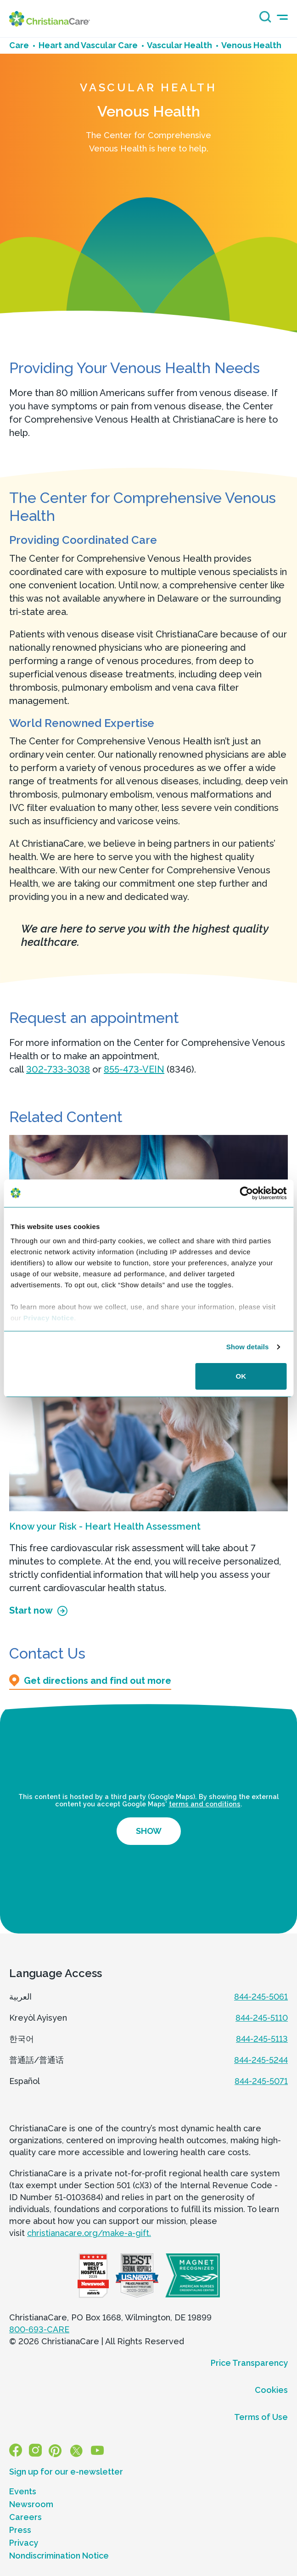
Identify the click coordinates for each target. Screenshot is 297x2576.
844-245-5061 (261, 1996)
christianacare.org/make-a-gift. (89, 2233)
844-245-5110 (261, 2018)
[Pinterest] (55, 2450)
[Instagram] (35, 2450)
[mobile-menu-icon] (282, 17)
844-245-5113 (262, 2039)
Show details (247, 1347)
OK (241, 1376)
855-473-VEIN (134, 1069)
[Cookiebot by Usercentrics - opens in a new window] (246, 1193)
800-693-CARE (39, 2329)
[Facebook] (15, 2450)
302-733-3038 (58, 1069)
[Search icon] (263, 20)
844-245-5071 (261, 2081)
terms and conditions (205, 1804)
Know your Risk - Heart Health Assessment (105, 1526)
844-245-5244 (261, 2060)
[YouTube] (97, 2450)
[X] (76, 2450)
